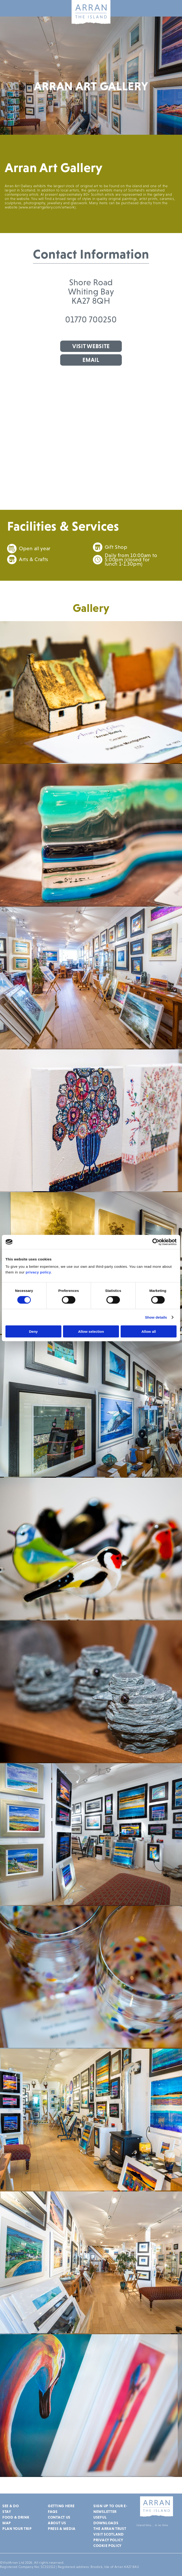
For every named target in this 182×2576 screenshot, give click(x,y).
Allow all (148, 1331)
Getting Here (61, 2506)
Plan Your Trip (17, 2528)
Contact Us (59, 2517)
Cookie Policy (107, 2545)
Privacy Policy (108, 2540)
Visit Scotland (108, 2534)
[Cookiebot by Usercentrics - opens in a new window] (156, 1241)
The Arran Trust (109, 2528)
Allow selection (91, 1331)
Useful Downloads (105, 2520)
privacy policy (38, 1272)
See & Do (10, 2506)
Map (6, 2523)
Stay (6, 2511)
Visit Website (91, 346)
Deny (33, 1331)
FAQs (53, 2511)
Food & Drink (15, 2517)
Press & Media (62, 2528)
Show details (156, 1317)
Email (91, 360)
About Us (57, 2523)
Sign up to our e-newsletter (110, 2509)
